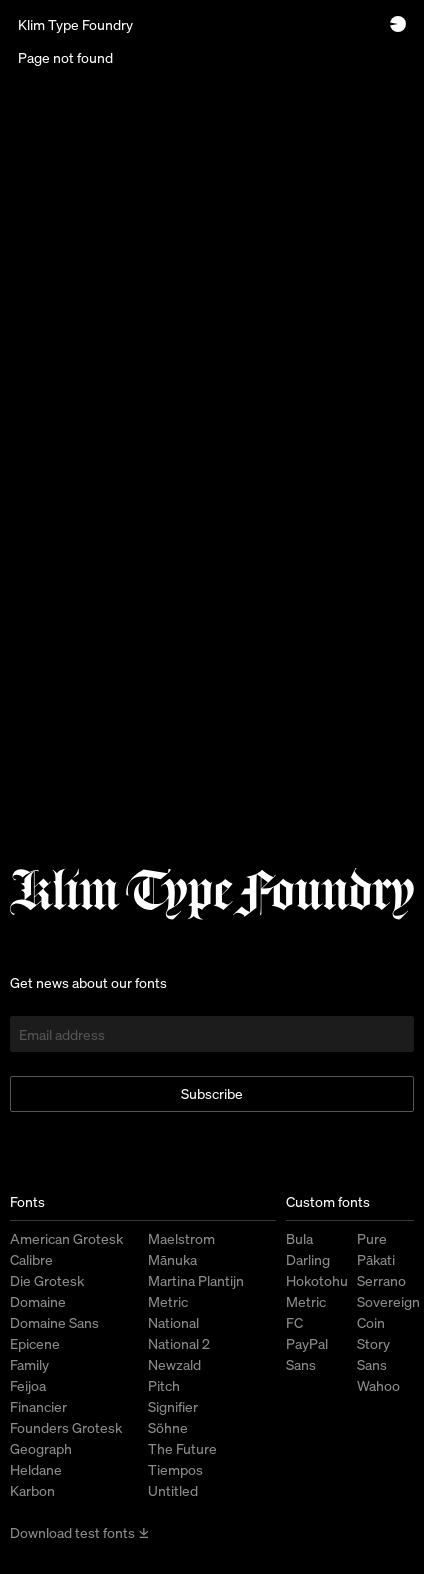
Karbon (32, 1490)
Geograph (41, 1448)
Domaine (38, 1301)
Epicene (35, 1343)
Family (29, 1364)
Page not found (65, 57)
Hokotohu (317, 1280)
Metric (168, 1301)
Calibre (31, 1259)
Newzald (174, 1364)
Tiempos (175, 1469)
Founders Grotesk (66, 1427)
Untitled (173, 1490)
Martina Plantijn (196, 1280)
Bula (299, 1238)
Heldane (36, 1469)
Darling (308, 1259)
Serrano (381, 1280)
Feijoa (28, 1385)
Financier (38, 1406)
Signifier (173, 1406)
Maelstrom (181, 1238)
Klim (75, 24)
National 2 (179, 1343)
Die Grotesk (47, 1280)
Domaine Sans (54, 1322)
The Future (182, 1448)
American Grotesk (66, 1238)
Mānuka (172, 1259)
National (173, 1322)
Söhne (168, 1427)
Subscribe (212, 1093)
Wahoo (378, 1385)
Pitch (164, 1385)
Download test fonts (80, 1533)
